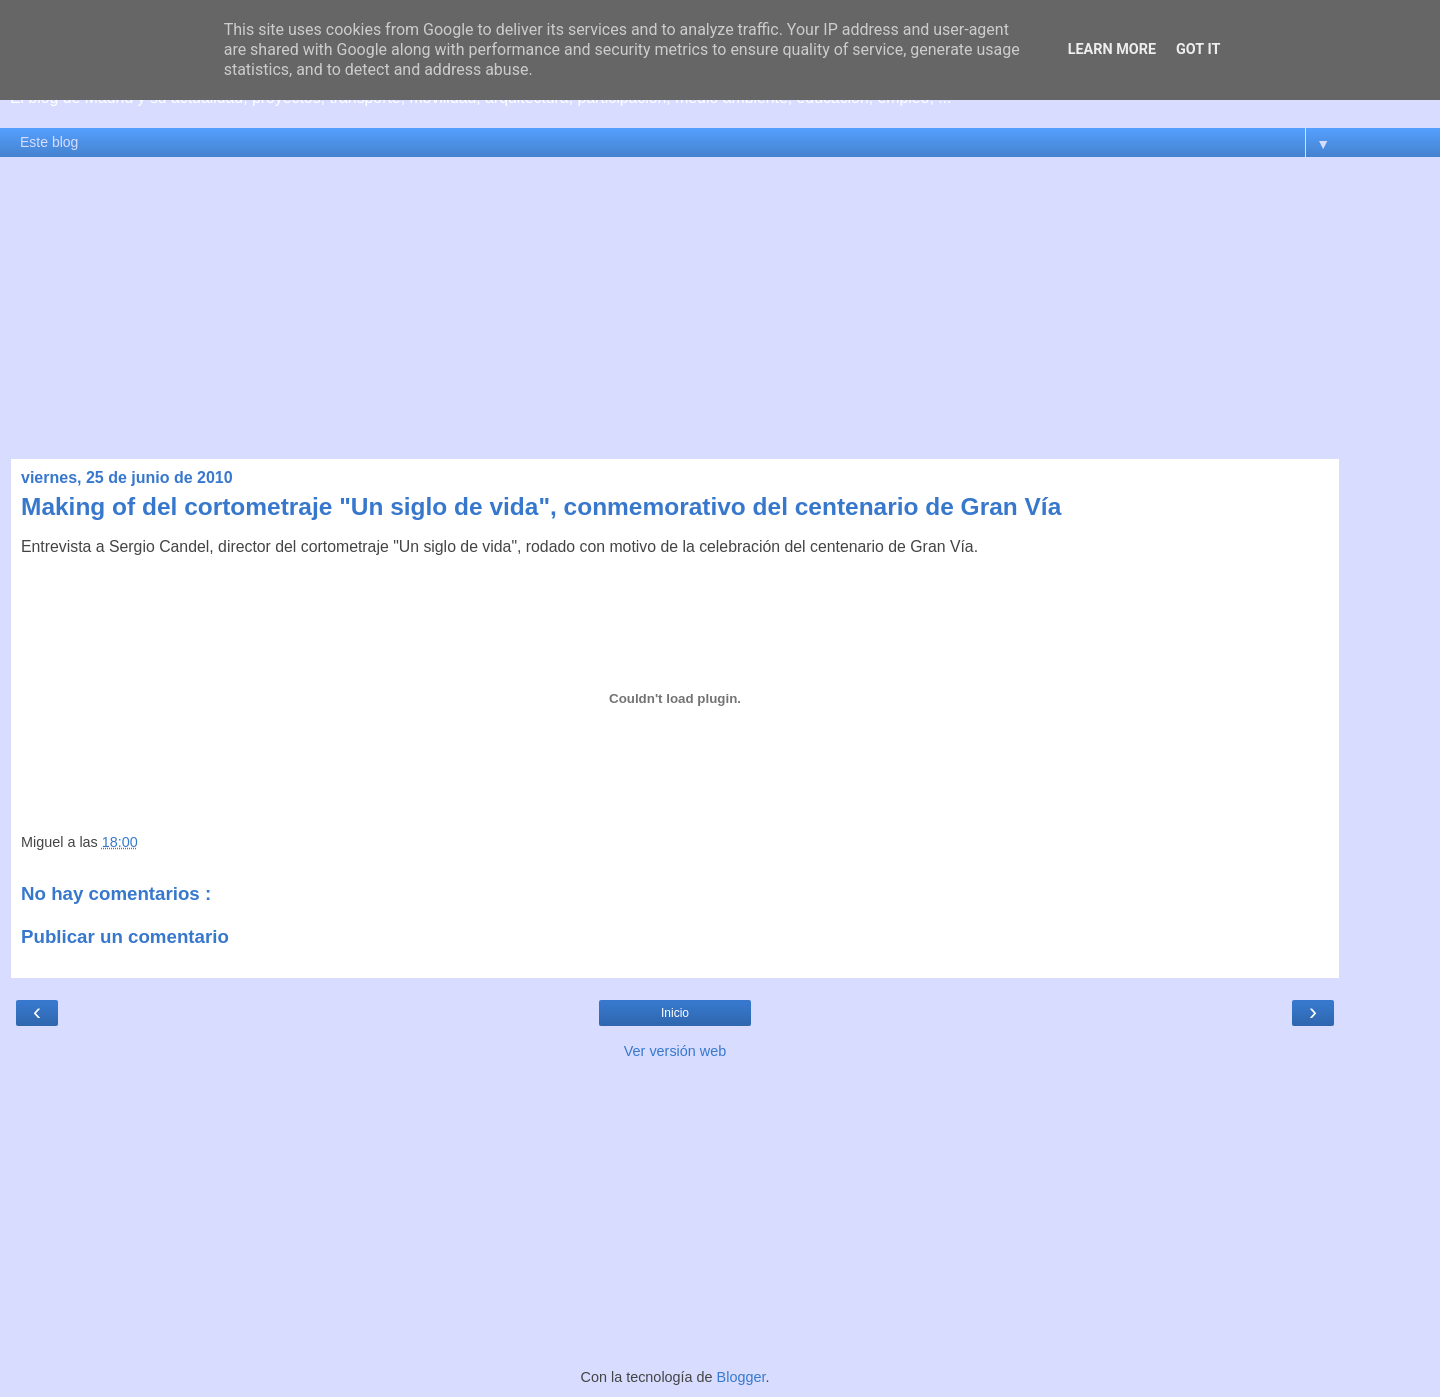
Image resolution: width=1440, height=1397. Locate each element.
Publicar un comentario (125, 936)
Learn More (1112, 49)
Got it (1198, 49)
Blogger (741, 1377)
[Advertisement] (720, 308)
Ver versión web (675, 1051)
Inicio (675, 1013)
